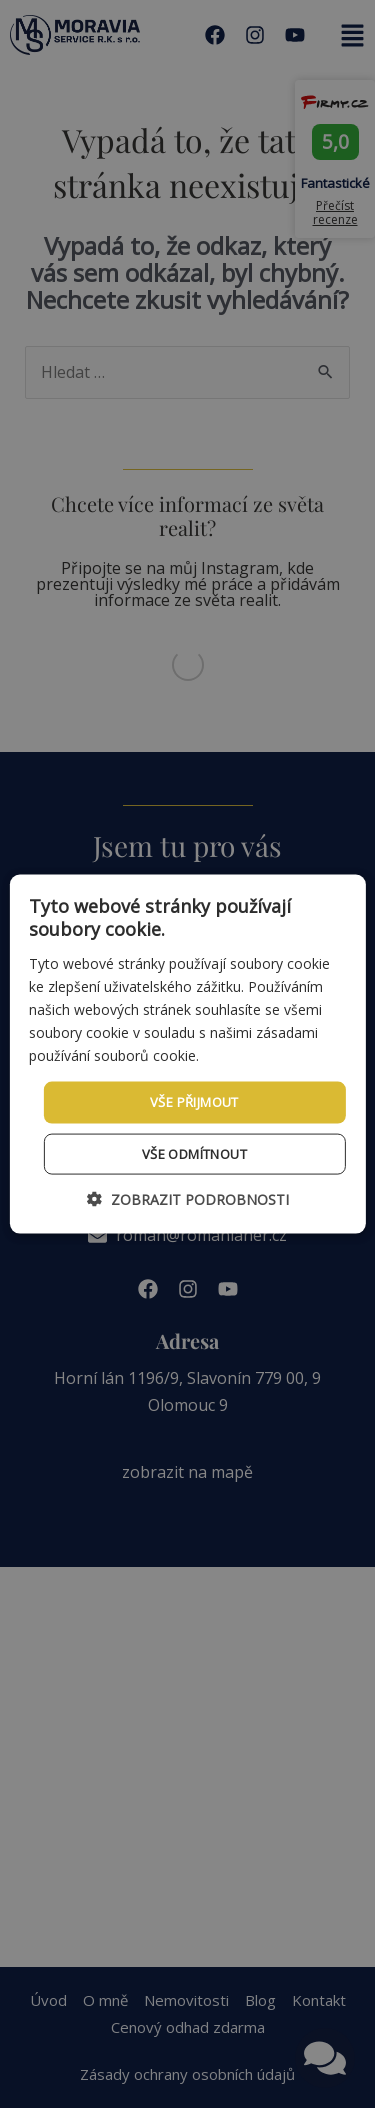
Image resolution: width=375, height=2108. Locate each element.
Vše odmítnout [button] (194, 1153)
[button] (188, 1198)
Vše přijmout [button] (194, 1102)
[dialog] (187, 1054)
